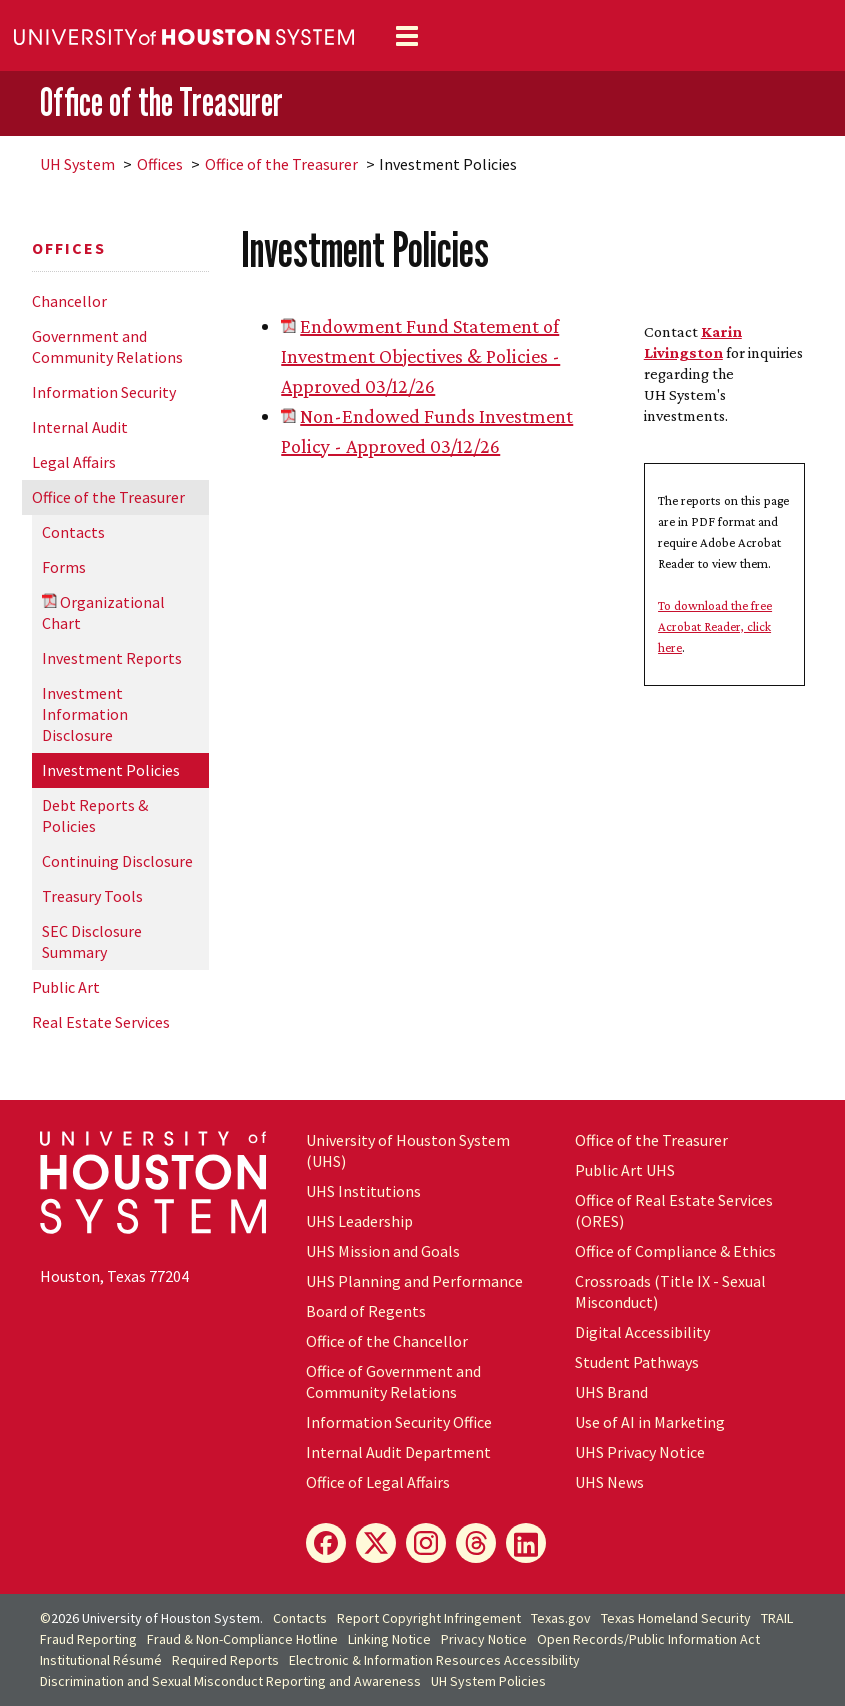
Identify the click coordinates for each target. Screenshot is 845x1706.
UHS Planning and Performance (414, 1281)
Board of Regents (366, 1311)
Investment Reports (112, 658)
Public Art (66, 987)
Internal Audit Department (398, 1452)
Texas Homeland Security (676, 1618)
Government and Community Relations (107, 346)
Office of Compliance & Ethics (675, 1251)
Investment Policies (111, 770)
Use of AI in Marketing (650, 1422)
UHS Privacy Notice (640, 1452)
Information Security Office (399, 1422)
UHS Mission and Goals (383, 1251)
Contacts (73, 532)
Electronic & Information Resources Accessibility (434, 1660)
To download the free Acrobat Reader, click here (715, 626)
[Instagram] (426, 1543)
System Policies (488, 1681)
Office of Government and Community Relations (393, 1381)
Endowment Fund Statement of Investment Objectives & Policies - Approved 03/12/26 (420, 356)
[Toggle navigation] (407, 36)
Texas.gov (561, 1618)
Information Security (104, 392)
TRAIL (777, 1618)
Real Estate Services (101, 1022)
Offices (160, 164)
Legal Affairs (74, 462)
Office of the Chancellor (387, 1341)
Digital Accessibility (642, 1332)
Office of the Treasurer (161, 102)
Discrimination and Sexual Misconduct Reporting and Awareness (230, 1681)
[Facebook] (326, 1543)
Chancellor (69, 301)
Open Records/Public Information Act (648, 1639)
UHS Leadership (359, 1221)
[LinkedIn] (526, 1543)
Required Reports (225, 1660)
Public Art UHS (625, 1170)
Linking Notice (389, 1639)
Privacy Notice (484, 1639)
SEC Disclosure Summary (92, 941)
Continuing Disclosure (117, 861)
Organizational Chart (103, 612)
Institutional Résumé (101, 1660)
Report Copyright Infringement (429, 1618)
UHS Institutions (363, 1191)
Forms (64, 567)
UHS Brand (611, 1392)
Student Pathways (637, 1362)
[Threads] (476, 1543)
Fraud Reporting (88, 1639)
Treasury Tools (92, 896)
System (77, 164)
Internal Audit (80, 427)
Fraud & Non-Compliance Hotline (242, 1639)
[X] (376, 1543)
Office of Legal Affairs (378, 1482)
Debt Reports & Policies (95, 815)
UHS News (609, 1482)
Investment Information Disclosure (85, 714)
